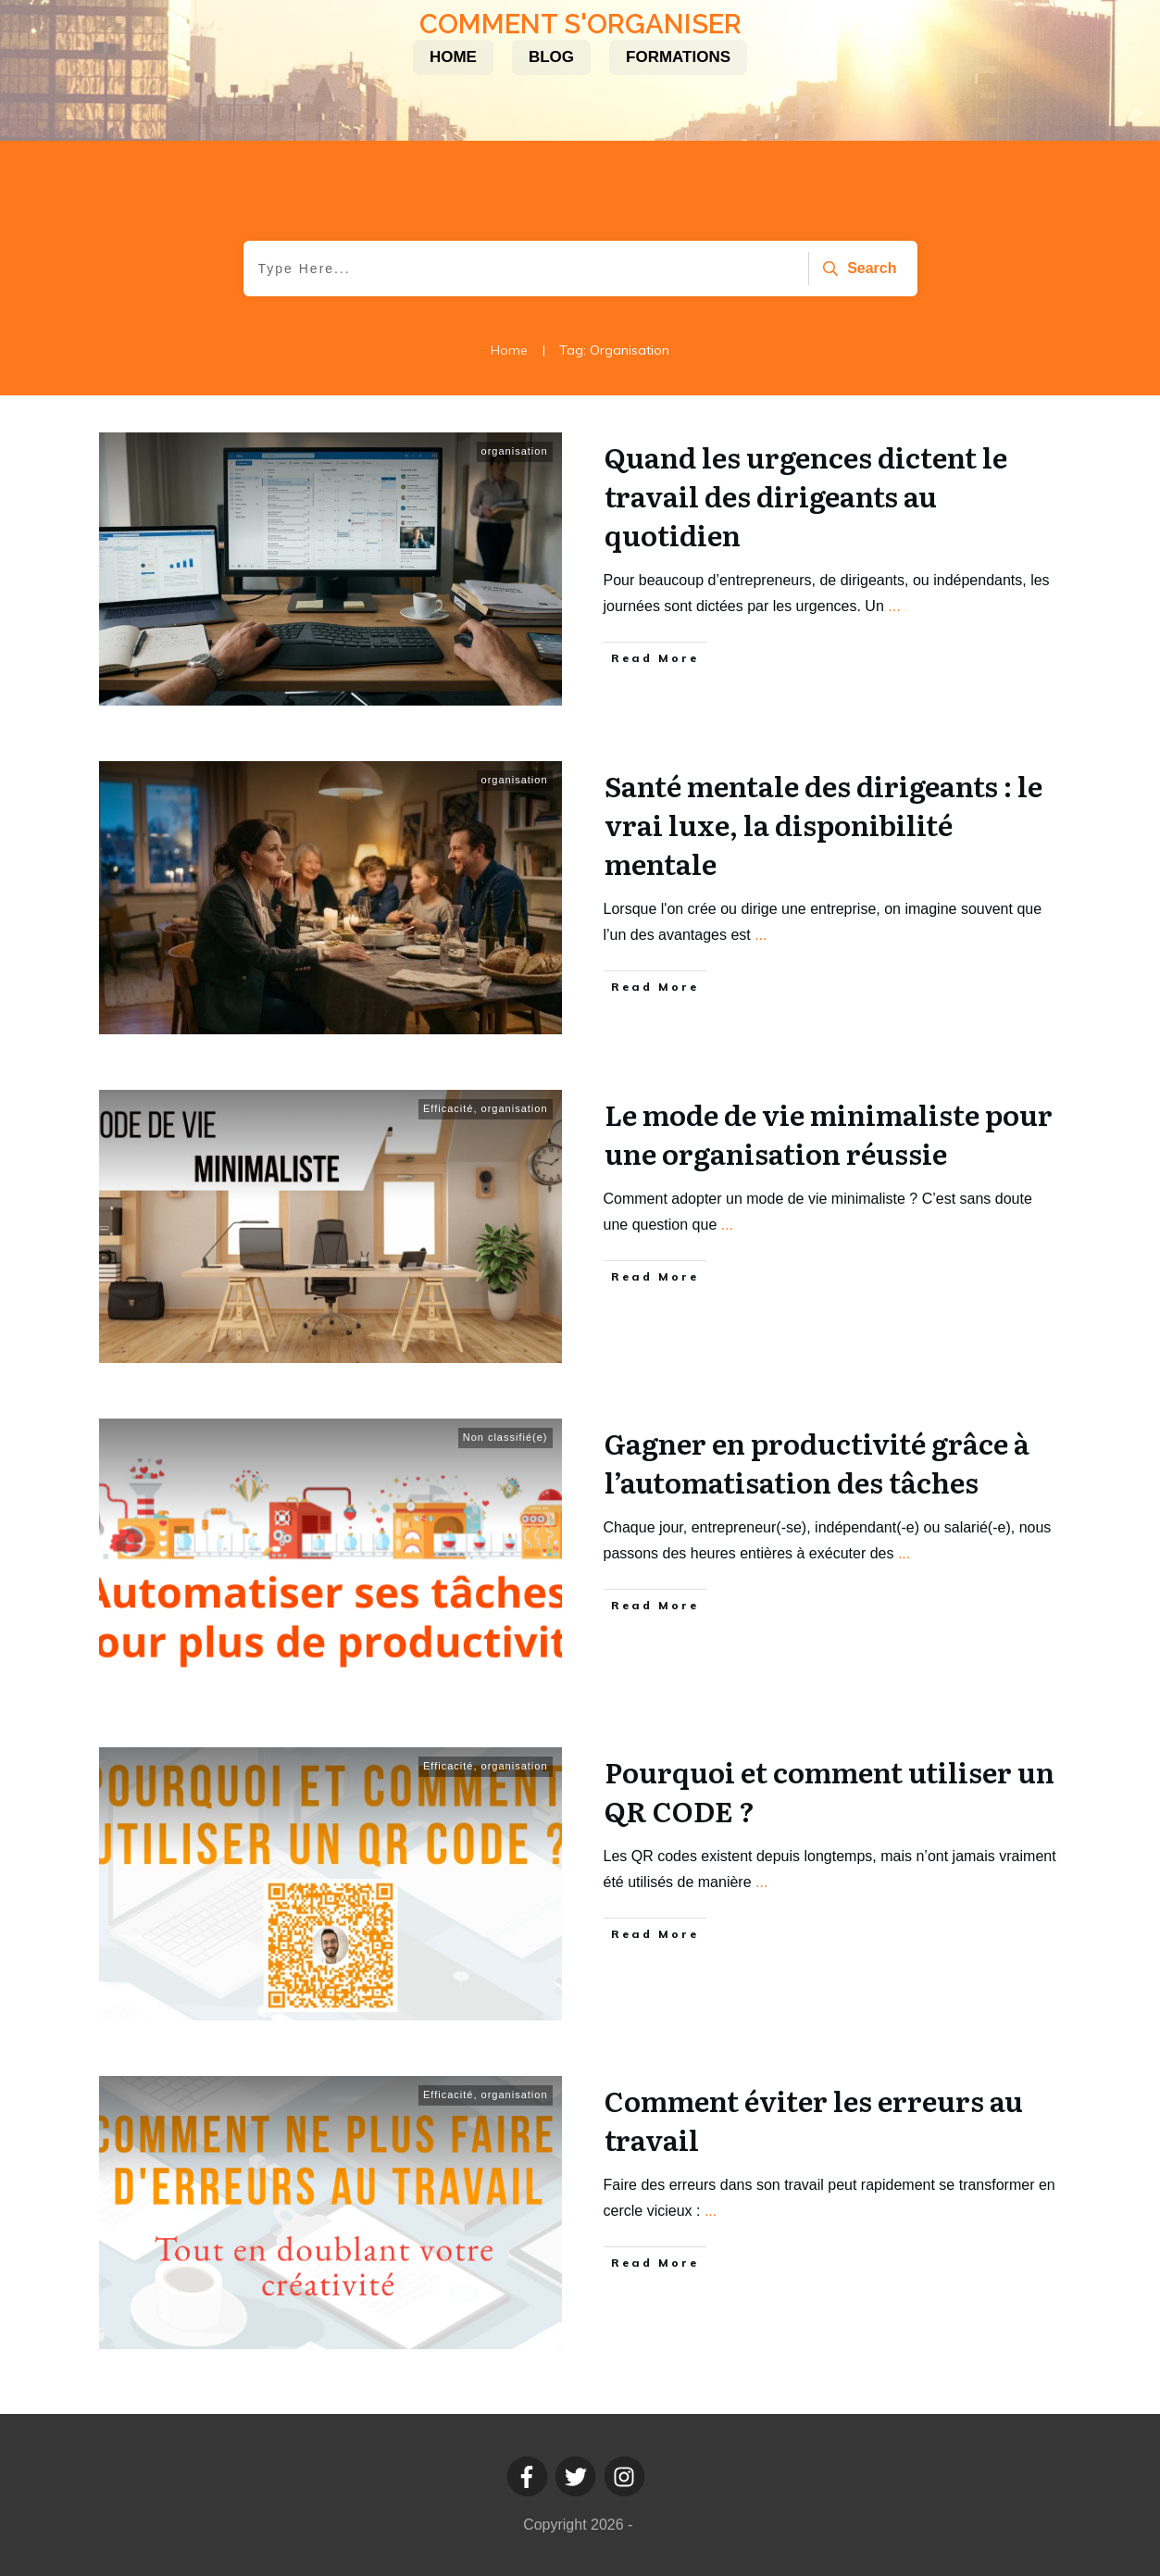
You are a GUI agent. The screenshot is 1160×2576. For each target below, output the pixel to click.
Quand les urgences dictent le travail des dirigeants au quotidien (806, 495)
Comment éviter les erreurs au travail (814, 2119)
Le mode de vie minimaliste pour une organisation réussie (829, 1133)
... (894, 606)
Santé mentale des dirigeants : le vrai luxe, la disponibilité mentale (823, 824)
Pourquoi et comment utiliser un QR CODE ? (829, 1791)
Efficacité (448, 1108)
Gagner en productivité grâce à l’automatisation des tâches (817, 1462)
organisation (514, 450)
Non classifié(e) (505, 1437)
